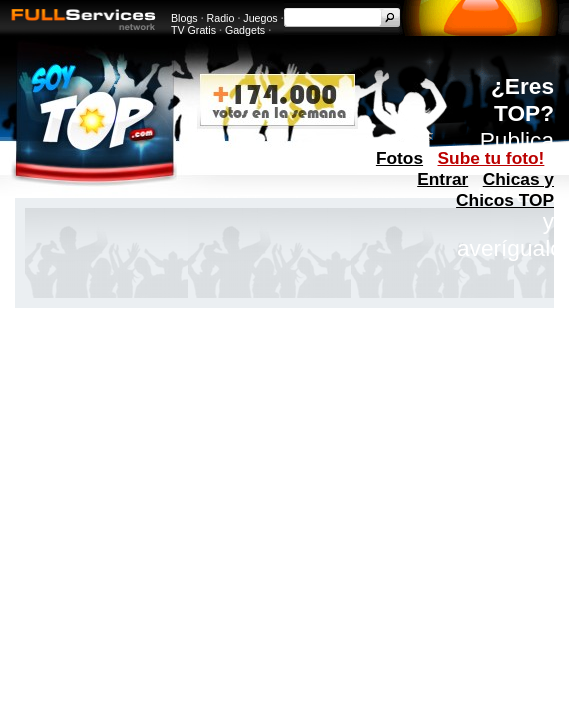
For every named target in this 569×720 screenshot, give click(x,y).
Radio (221, 18)
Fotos (399, 158)
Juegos (260, 18)
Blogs (184, 18)
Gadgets (245, 30)
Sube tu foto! (491, 158)
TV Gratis (193, 30)
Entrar (442, 179)
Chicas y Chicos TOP (505, 189)
